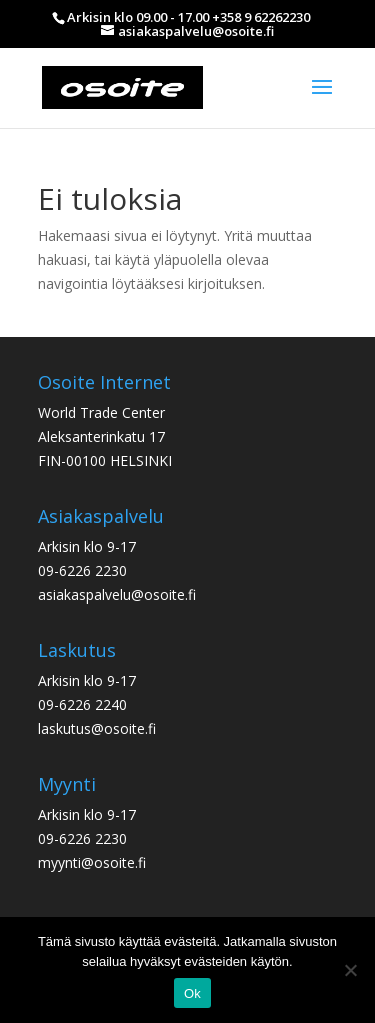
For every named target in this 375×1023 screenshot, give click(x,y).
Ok (192, 993)
